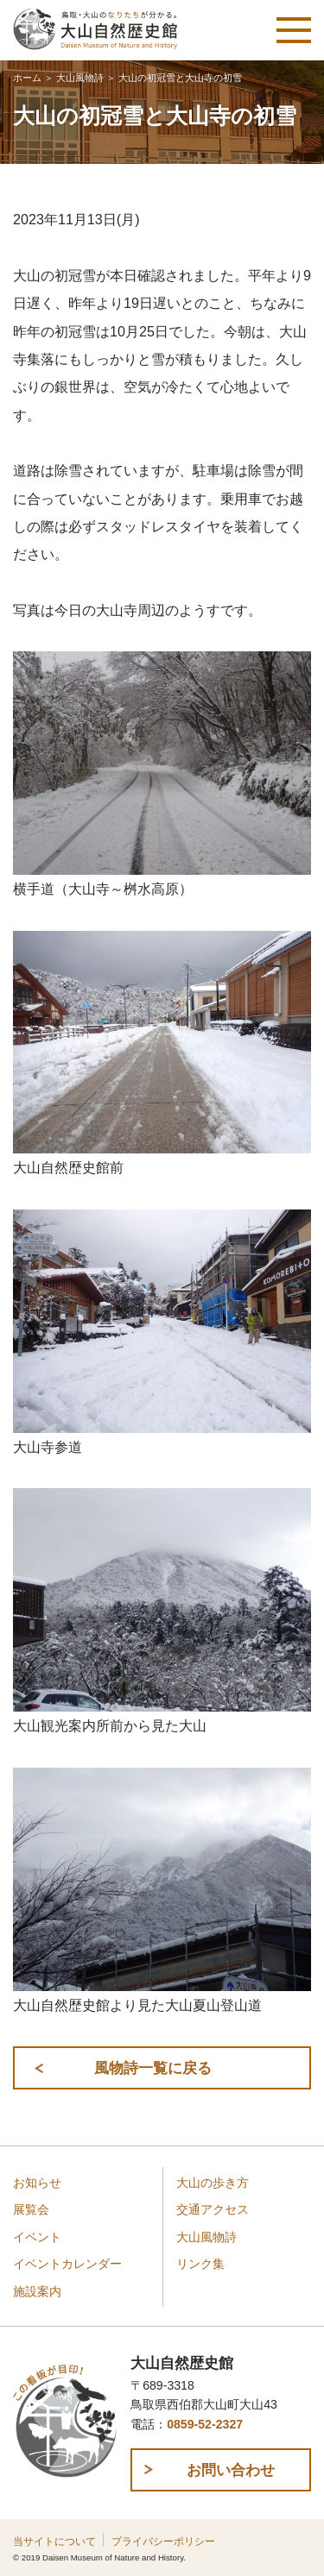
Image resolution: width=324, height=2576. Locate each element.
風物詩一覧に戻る (153, 2068)
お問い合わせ (231, 2470)
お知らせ (37, 2183)
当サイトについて (54, 2541)
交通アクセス (212, 2209)
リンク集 (200, 2264)
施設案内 (37, 2291)
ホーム (27, 77)
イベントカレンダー (67, 2264)
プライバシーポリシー (163, 2541)
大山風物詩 (80, 77)
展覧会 (31, 2209)
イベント (37, 2237)
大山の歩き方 (212, 2183)
